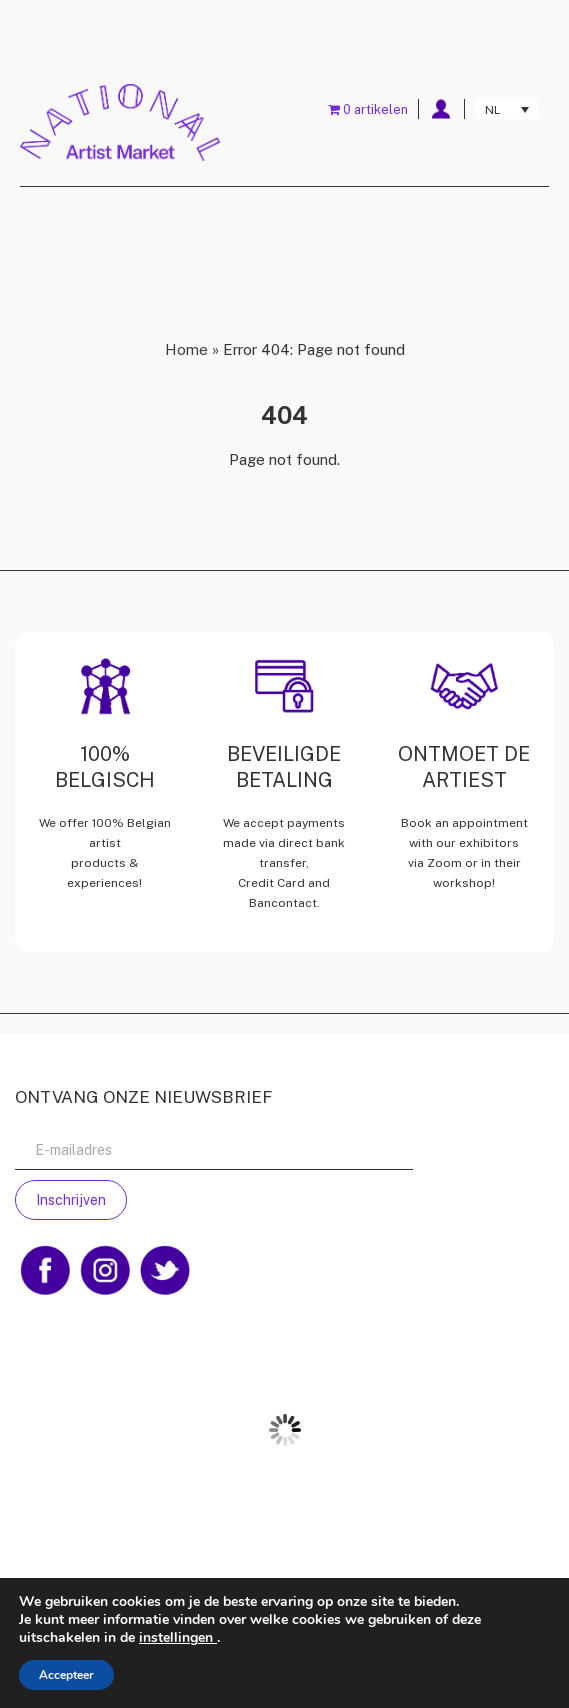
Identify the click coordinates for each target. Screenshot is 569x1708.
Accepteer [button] (66, 1675)
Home (186, 349)
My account (441, 109)
